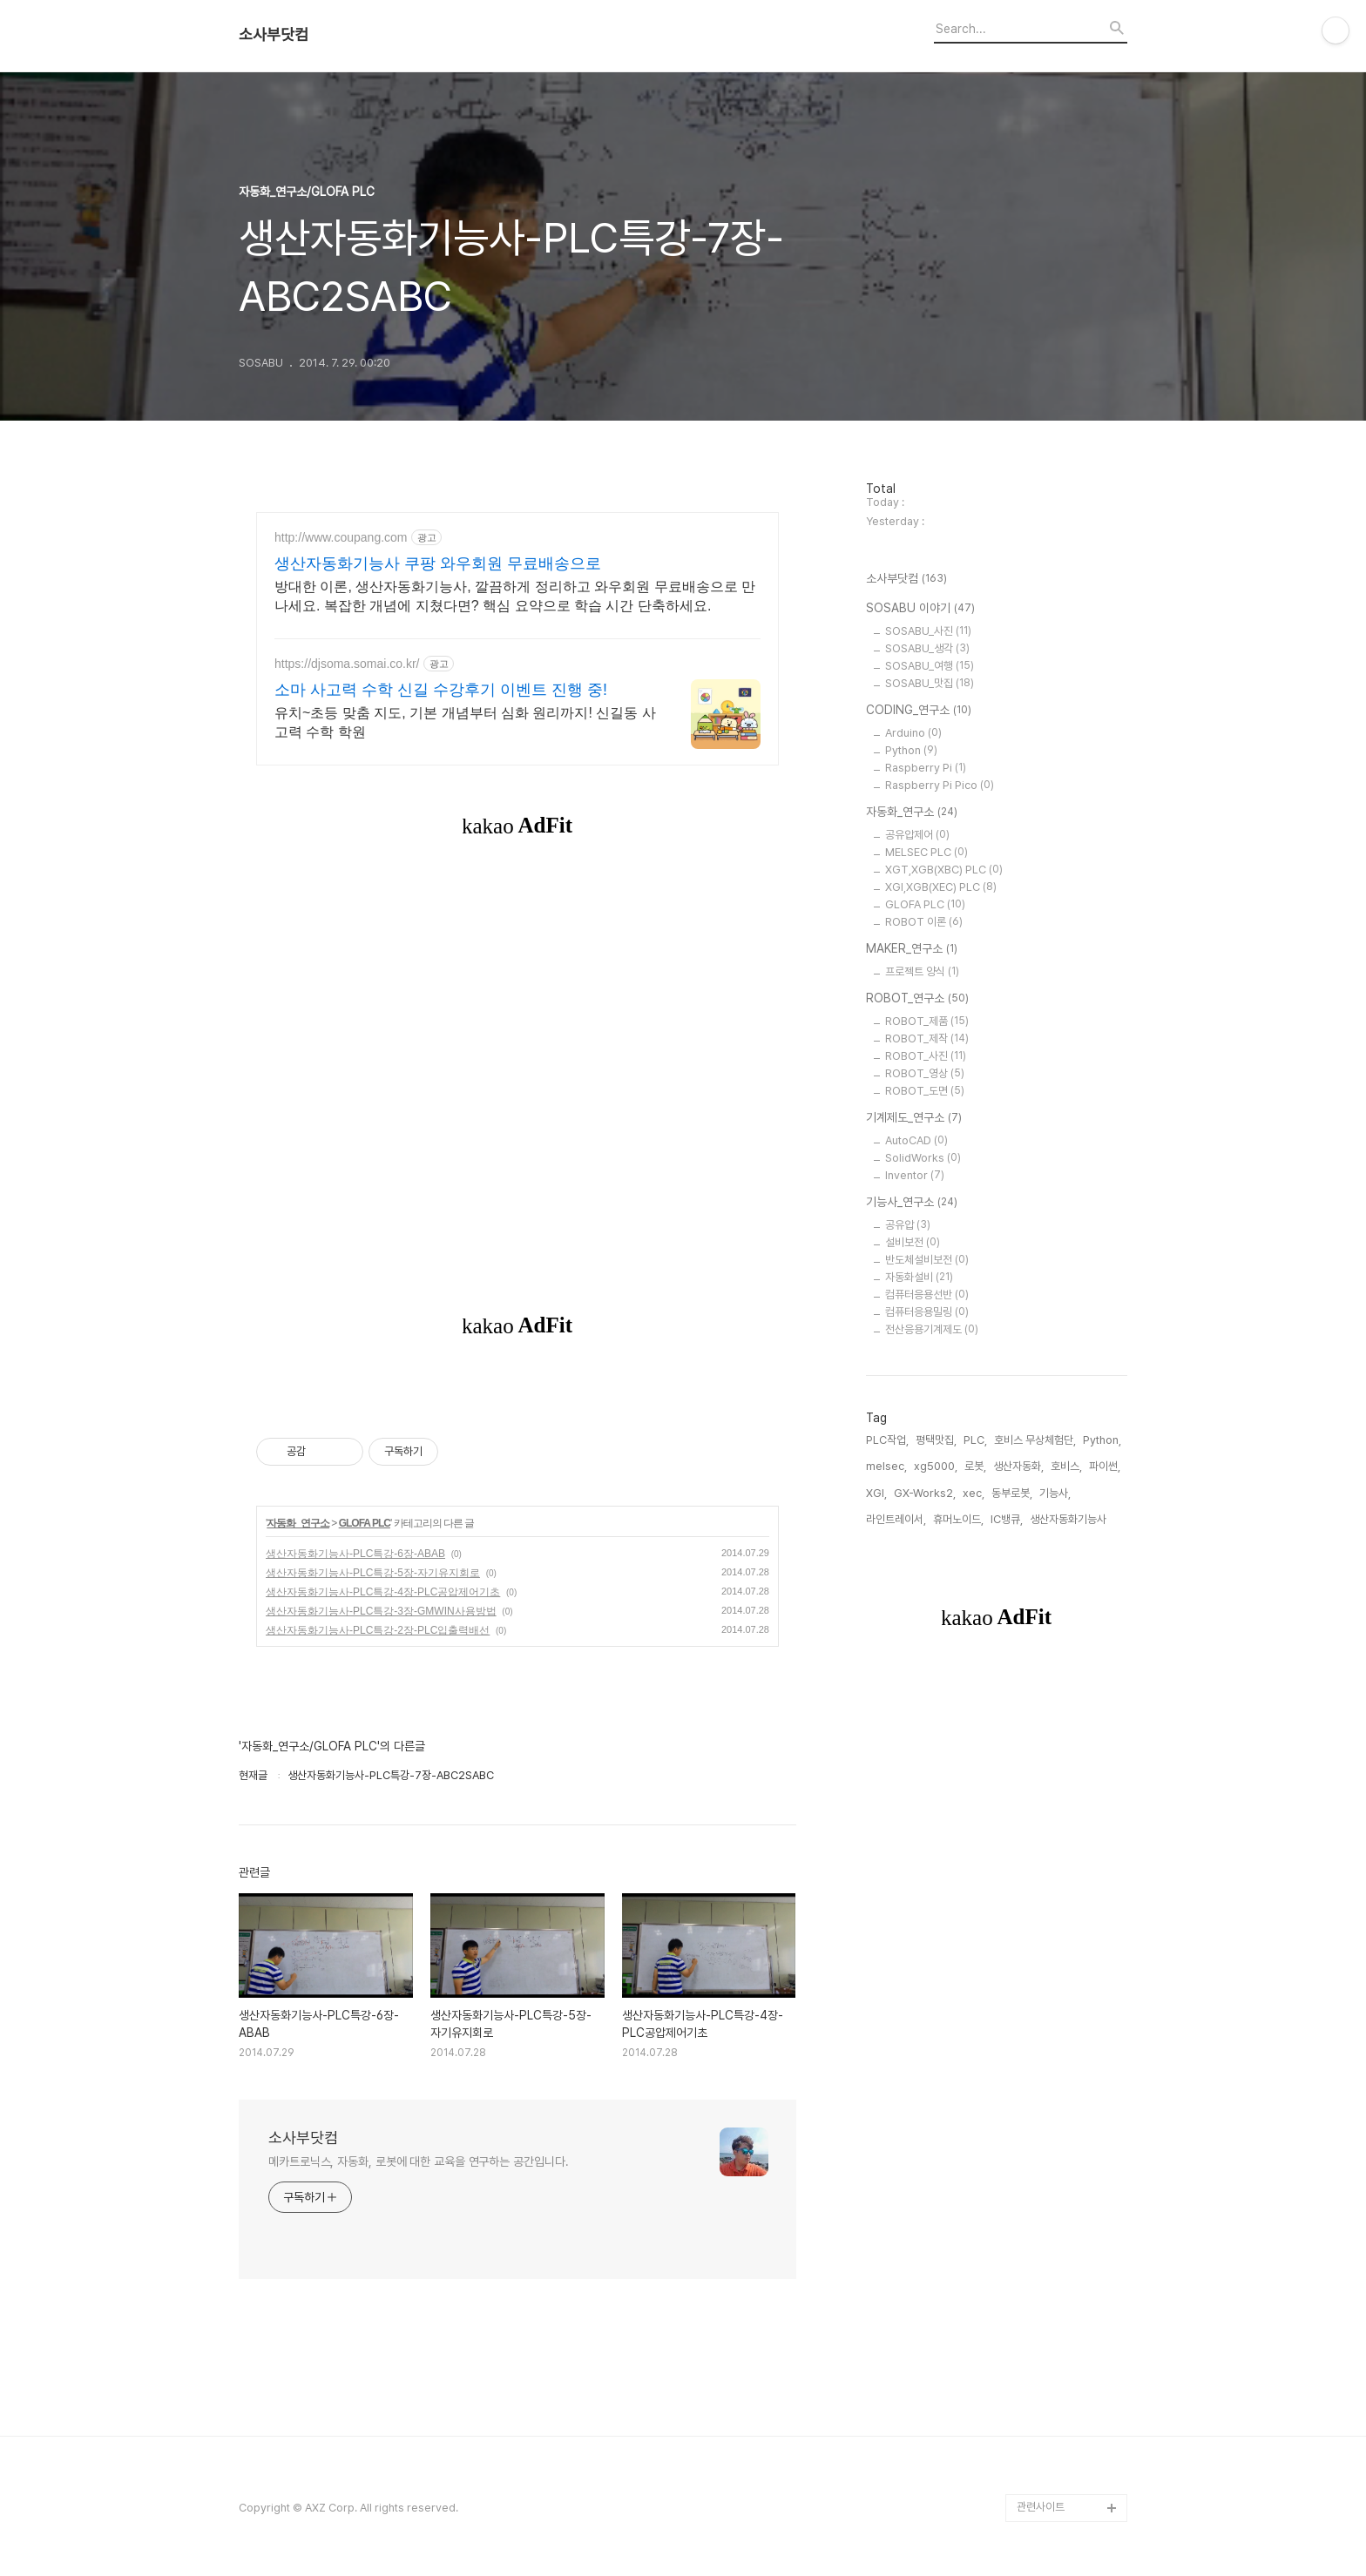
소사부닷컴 (273, 35)
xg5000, (935, 1466)
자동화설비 (919, 1277)
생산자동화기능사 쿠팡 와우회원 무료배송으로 (437, 563)
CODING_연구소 (918, 710)
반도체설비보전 (927, 1259)
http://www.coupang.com (341, 537)
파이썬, (1104, 1466)
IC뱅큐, (1007, 1519)
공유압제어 (917, 834)
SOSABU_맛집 (929, 683)
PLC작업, (887, 1439)
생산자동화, (1018, 1466)
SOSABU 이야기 (920, 608)
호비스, (1066, 1466)
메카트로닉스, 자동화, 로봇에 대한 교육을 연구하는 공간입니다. (418, 2161)
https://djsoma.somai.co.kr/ (347, 664)
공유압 (907, 1224)
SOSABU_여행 (929, 665)
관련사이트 (1041, 2506)
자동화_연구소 (298, 1523)
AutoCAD (916, 1140)
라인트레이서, (896, 1519)
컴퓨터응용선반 (927, 1294)
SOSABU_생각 (927, 648)
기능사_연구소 (911, 1202)
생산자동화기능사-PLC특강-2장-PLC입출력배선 (378, 1630)
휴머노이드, (958, 1519)
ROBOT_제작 (927, 1038)
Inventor (914, 1175)
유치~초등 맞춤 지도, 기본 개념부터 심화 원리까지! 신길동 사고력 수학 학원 (465, 722)
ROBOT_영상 (924, 1073)
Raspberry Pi (925, 767)
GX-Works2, (925, 1493)
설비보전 (912, 1242)
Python (911, 750)
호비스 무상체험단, (1035, 1439)
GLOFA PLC (364, 1523)
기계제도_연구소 (914, 1118)
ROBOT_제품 (927, 1021)
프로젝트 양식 (922, 971)
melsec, (886, 1466)
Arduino (913, 732)
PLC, (975, 1439)
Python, (1102, 1439)
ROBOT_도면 (924, 1090)
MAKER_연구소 (911, 949)
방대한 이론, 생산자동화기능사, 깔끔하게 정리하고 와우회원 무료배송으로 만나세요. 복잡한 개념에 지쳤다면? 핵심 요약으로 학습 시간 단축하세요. (514, 596)
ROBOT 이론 (924, 921)
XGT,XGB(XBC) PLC (944, 869)
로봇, (975, 1466)
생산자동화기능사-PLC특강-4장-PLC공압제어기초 (383, 1592)
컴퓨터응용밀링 (927, 1311)
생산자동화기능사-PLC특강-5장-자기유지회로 (373, 1573)
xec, (973, 1493)
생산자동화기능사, (1069, 1519)
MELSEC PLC (926, 852)
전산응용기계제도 (931, 1329)
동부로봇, (1011, 1493)
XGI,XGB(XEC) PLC (941, 887)
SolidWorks (923, 1157)
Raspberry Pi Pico (939, 785)
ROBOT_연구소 (917, 999)
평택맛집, (936, 1439)
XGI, (876, 1493)
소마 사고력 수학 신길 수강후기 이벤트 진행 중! (440, 689)
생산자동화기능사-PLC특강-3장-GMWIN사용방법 (381, 1611)
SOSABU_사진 (928, 630)
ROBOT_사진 (925, 1055)
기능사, (1055, 1493)
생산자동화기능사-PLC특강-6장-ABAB (355, 1554)
